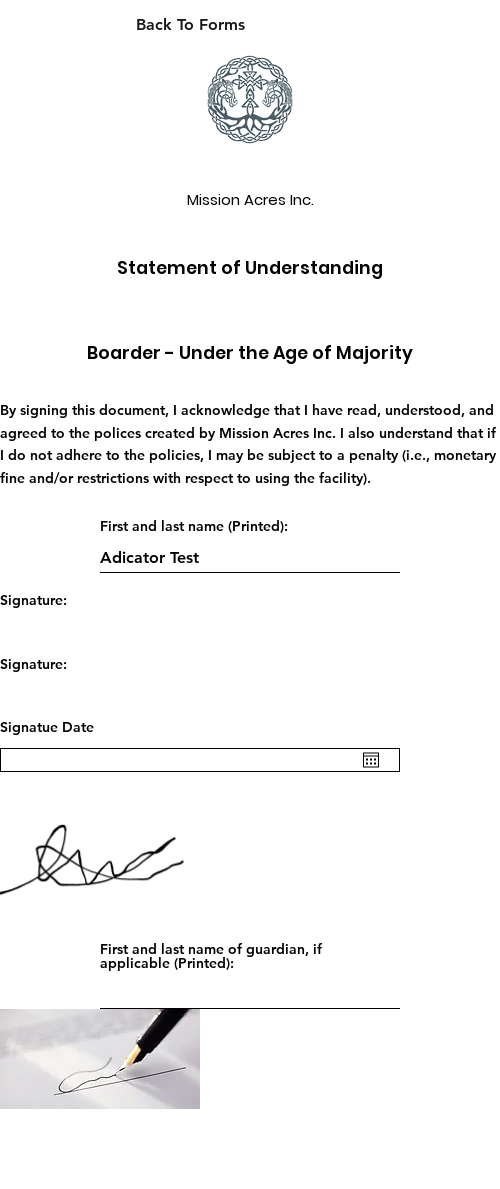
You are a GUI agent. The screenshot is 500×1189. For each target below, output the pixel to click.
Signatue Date (47, 727)
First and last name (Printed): (194, 526)
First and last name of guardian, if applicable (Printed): (211, 956)
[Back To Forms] (190, 25)
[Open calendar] (371, 760)
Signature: (33, 600)
